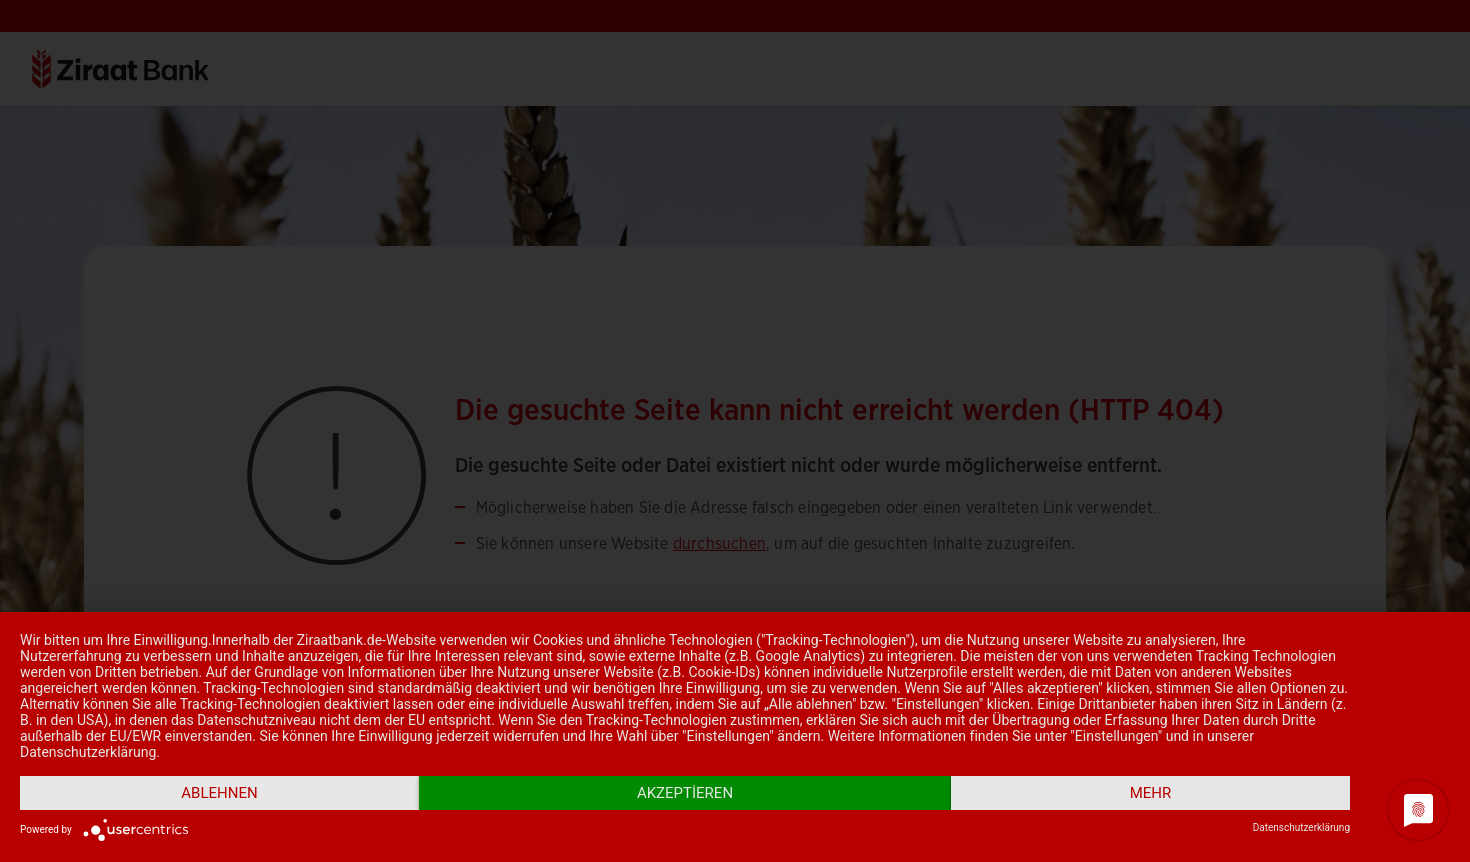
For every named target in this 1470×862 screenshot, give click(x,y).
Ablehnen (219, 793)
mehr (1151, 793)
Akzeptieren (685, 793)
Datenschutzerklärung (1301, 827)
